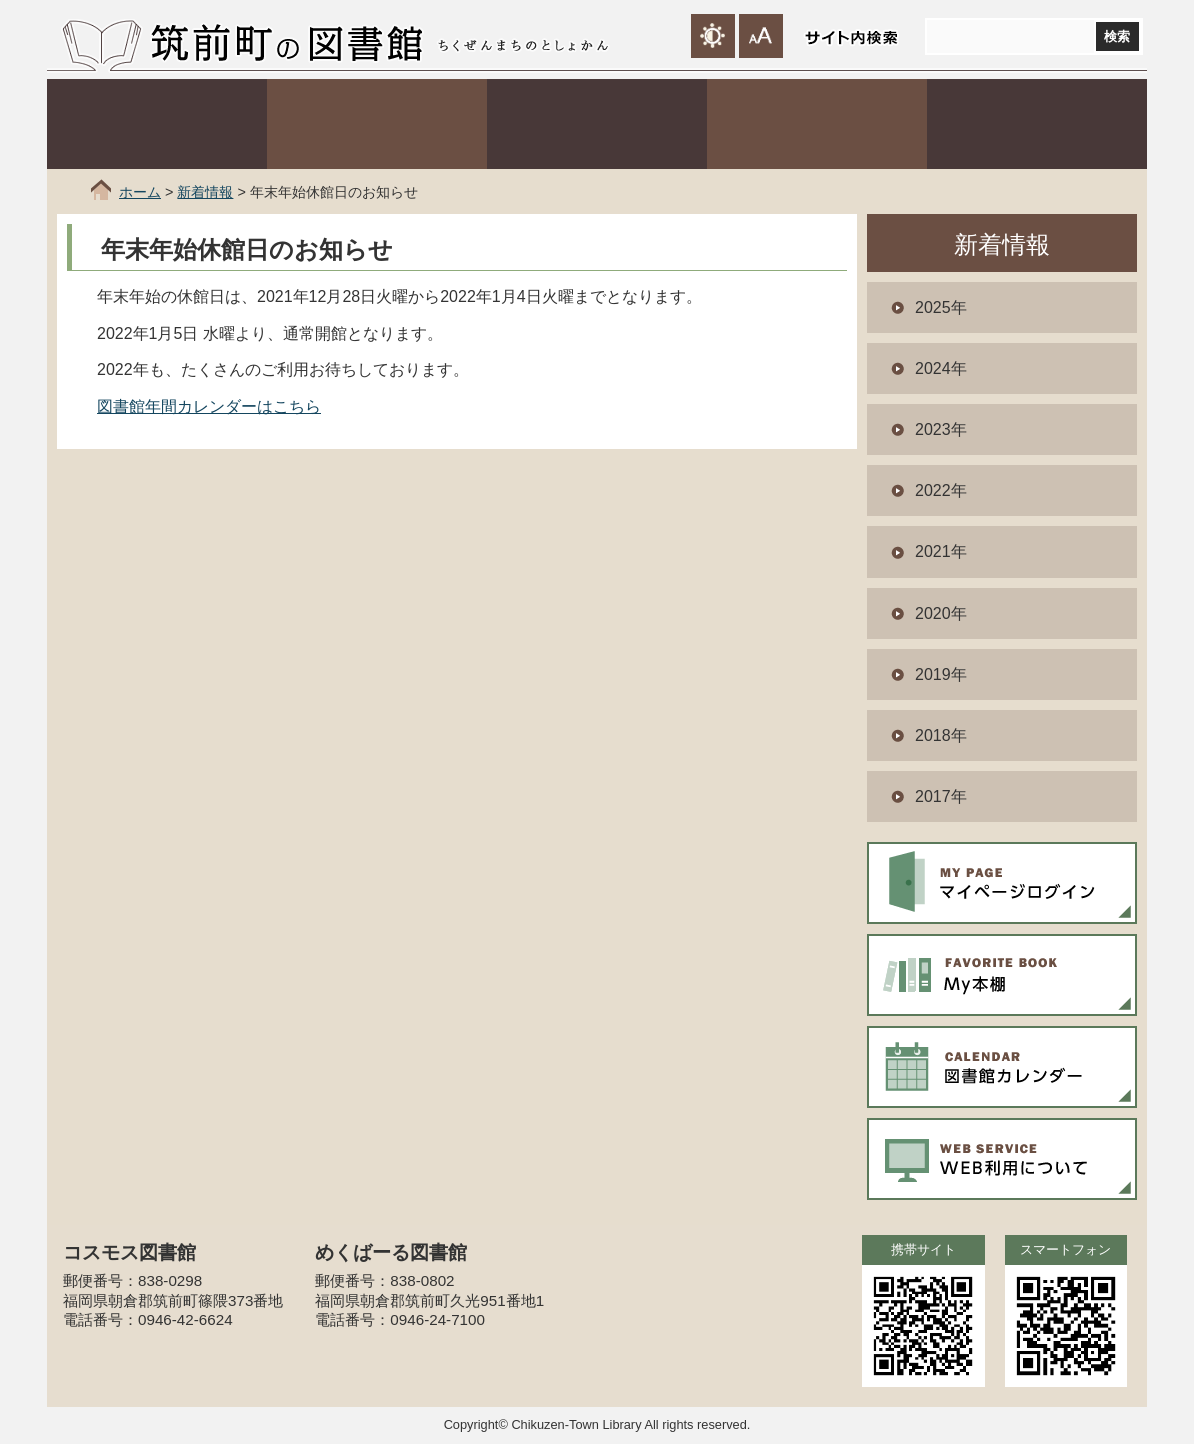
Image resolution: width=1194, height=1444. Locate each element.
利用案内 (157, 124)
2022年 (941, 490)
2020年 (941, 613)
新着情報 (205, 192)
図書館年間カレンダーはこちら (209, 406)
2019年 (941, 674)
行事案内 (1037, 124)
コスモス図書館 (597, 124)
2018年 (941, 735)
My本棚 (1002, 975)
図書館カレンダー (1002, 1067)
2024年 (941, 368)
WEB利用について (1002, 1159)
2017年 (941, 796)
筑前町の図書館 (286, 42)
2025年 (941, 307)
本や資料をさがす (377, 124)
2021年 (941, 551)
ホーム (140, 192)
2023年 (941, 429)
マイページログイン (1002, 883)
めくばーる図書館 (817, 124)
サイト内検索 (851, 37)
